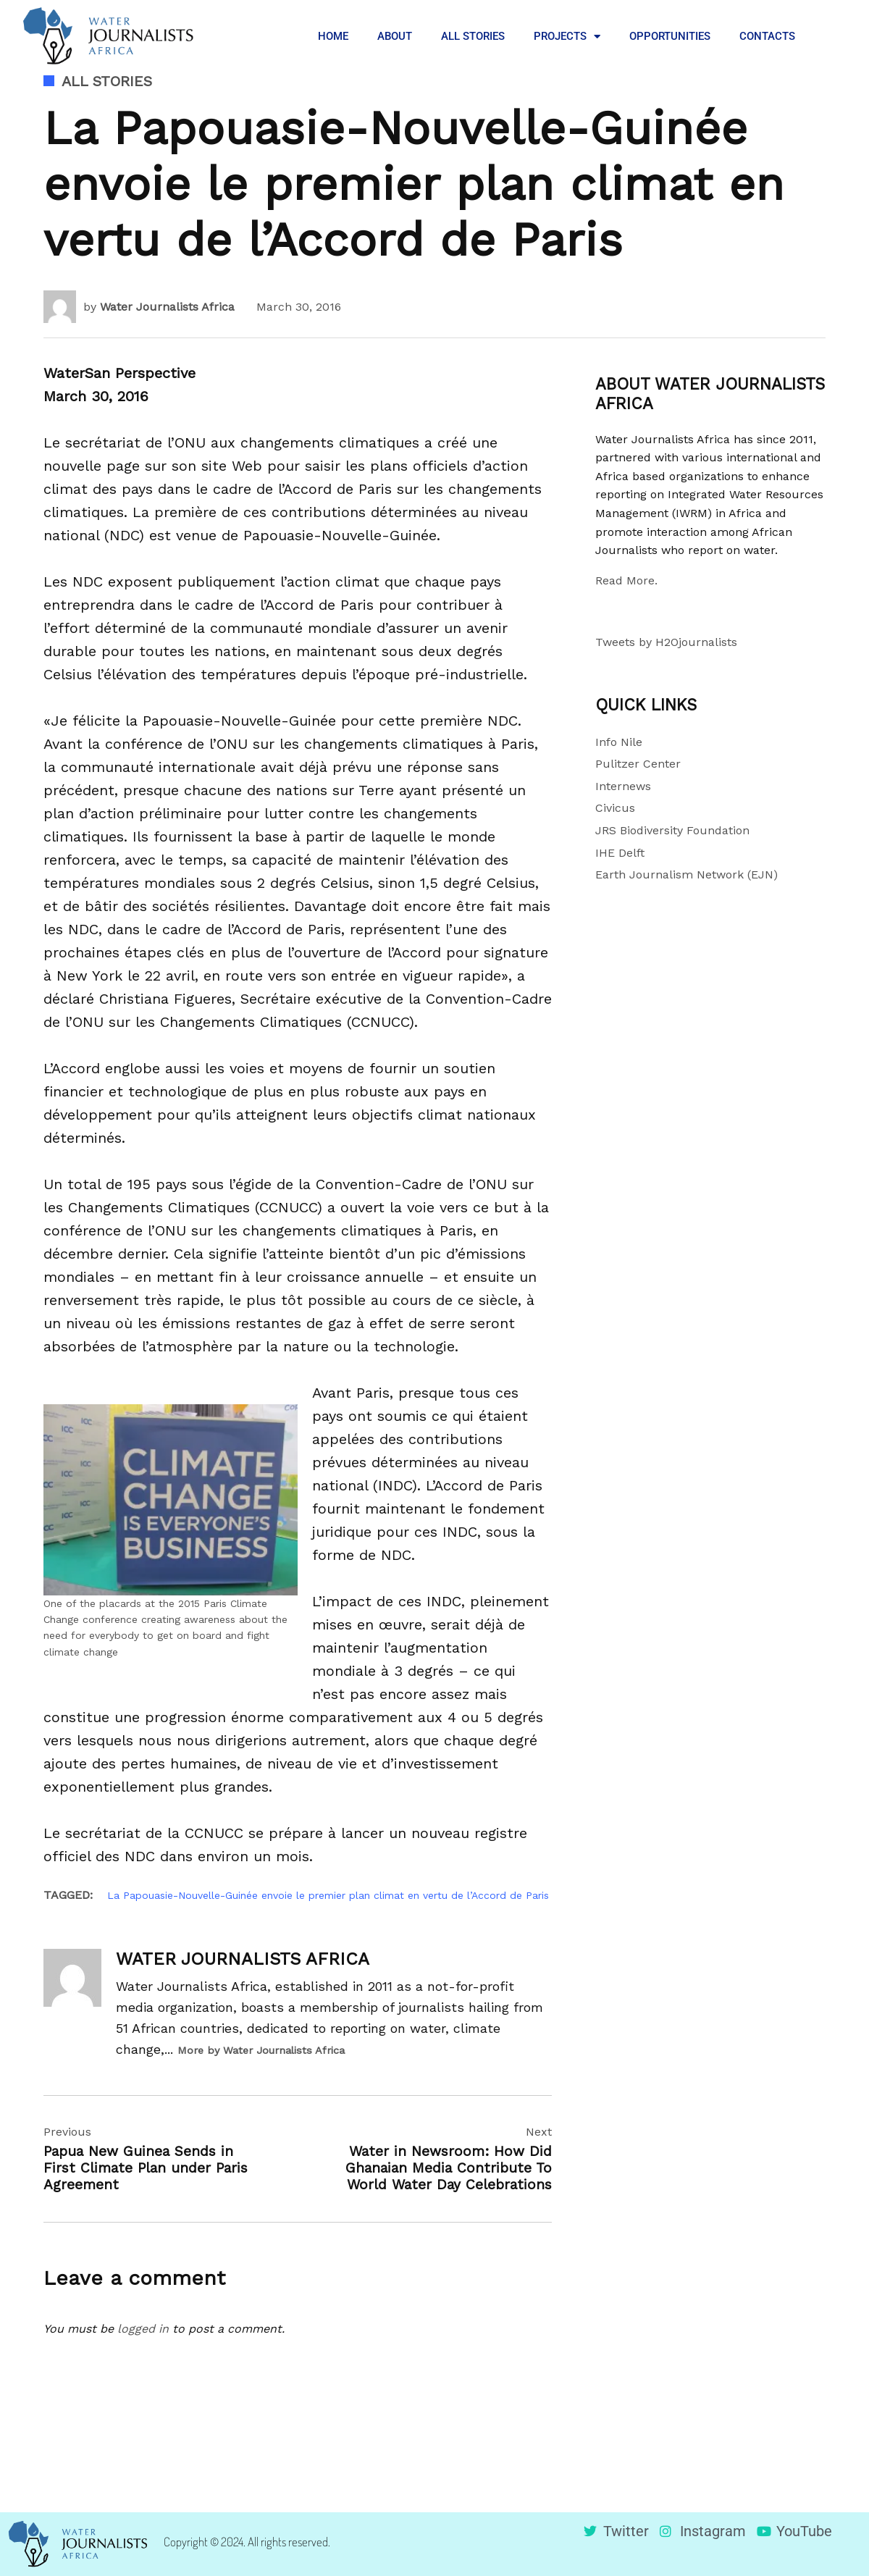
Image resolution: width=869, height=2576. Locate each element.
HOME (333, 36)
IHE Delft (620, 853)
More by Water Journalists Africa (261, 2050)
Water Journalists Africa (167, 307)
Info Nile (618, 742)
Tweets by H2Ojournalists (666, 642)
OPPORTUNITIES (669, 36)
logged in (143, 2329)
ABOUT (394, 36)
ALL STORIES (473, 36)
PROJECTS (567, 36)
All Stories (107, 81)
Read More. (626, 580)
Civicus (615, 808)
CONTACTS (767, 36)
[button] (832, 36)
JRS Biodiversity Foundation (672, 830)
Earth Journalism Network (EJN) (686, 874)
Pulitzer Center (638, 764)
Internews (623, 786)
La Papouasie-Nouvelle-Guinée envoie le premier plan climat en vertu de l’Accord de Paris (328, 1895)
